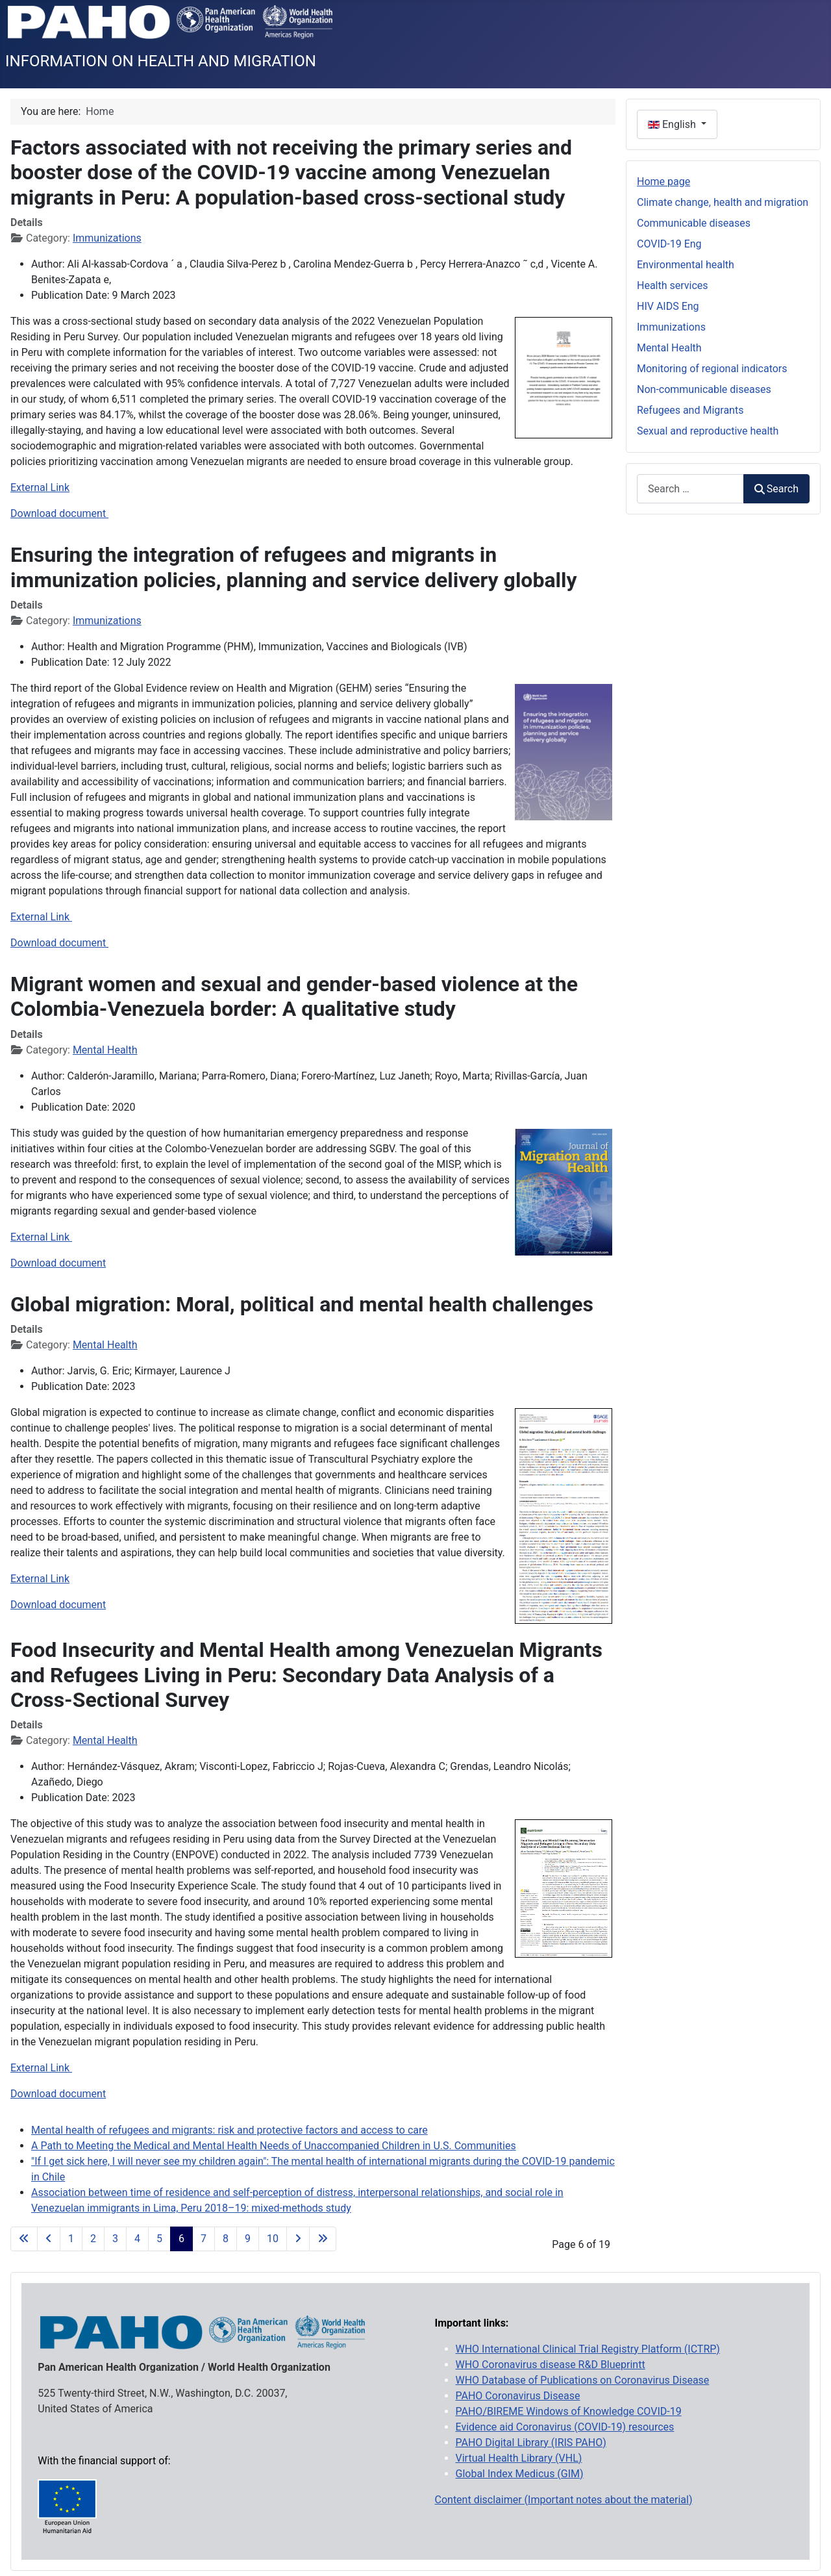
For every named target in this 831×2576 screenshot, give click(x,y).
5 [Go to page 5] (159, 2238)
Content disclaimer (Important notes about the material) (564, 2500)
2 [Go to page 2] (93, 2238)
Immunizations (107, 238)
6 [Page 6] (181, 2238)
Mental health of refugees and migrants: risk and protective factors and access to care (229, 2130)
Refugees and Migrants (690, 410)
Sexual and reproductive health (707, 431)
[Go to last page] (322, 2239)
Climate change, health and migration (722, 202)
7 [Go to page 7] (203, 2238)
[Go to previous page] (48, 2239)
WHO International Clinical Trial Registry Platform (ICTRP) (588, 2349)
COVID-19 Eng (669, 244)
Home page (663, 181)
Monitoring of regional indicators (712, 368)
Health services (672, 285)
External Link (39, 487)
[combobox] (690, 488)
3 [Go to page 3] (115, 2238)
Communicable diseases (693, 223)
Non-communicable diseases (704, 389)
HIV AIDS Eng (668, 306)
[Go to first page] (24, 2239)
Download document (59, 513)
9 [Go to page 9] (248, 2238)
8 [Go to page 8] (226, 2238)
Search (776, 489)
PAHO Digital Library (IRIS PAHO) (531, 2442)
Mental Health (105, 1050)
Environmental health (685, 265)
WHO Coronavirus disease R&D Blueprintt (550, 2364)
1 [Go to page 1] (71, 2238)
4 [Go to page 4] (137, 2238)
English (673, 124)
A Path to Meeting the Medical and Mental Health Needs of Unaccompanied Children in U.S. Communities (273, 2146)
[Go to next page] (298, 2239)
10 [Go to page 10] (273, 2238)
